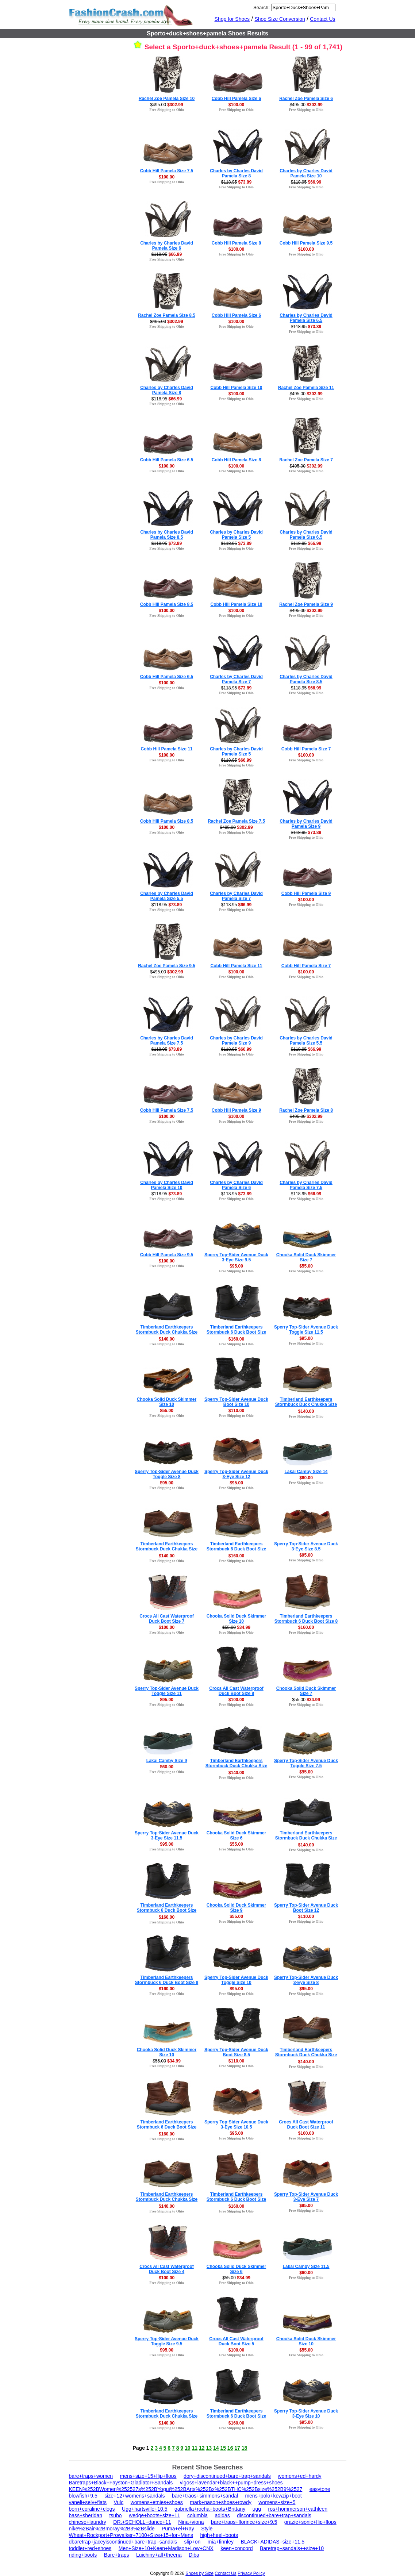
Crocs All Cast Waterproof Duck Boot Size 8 (236, 1691)
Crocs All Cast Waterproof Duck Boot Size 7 (166, 1619)
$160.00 (236, 1339)
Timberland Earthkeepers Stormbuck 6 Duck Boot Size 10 (236, 2199)
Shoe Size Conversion (279, 19)
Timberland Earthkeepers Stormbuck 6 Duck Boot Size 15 (166, 2127)
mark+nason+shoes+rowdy (220, 2502)
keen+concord (236, 2548)
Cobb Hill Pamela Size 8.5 (166, 604)
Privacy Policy (251, 2573)
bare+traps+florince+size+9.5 (244, 2522)
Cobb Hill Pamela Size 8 (236, 243)
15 (223, 2448)
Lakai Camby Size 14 (305, 1471)
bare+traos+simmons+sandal (205, 2496)
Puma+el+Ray (178, 2528)
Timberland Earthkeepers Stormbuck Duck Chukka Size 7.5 (166, 1332)
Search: (261, 7)
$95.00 (236, 1266)
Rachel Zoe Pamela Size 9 (306, 604)
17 (237, 2448)
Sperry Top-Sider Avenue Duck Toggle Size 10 (236, 1980)
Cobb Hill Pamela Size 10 (236, 387)
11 (195, 2448)
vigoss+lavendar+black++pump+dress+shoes (231, 2482)
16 (230, 2448)
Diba (194, 2555)
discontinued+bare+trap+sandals (274, 2515)
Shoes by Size (199, 2573)
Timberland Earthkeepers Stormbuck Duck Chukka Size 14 (306, 1404)
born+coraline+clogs (92, 2509)
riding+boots (83, 2555)
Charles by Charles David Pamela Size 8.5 (166, 535)
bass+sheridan (85, 2515)
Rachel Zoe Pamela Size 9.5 (166, 965)
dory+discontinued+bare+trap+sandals (227, 2476)
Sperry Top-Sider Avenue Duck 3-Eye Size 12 (236, 1474)
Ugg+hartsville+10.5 (145, 2509)
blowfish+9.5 (83, 2496)
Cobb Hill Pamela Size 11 (166, 748)
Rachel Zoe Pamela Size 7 (306, 459)
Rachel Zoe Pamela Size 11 (306, 387)
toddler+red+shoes (90, 2548)
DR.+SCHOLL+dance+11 (142, 2522)
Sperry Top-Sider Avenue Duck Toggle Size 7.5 (306, 1763)
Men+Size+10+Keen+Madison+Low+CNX (166, 2548)
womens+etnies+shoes (157, 2502)
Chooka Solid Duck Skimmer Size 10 (166, 1402)
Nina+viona (191, 2522)
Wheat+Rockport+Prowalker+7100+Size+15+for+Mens (131, 2535)
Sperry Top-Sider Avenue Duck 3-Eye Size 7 (306, 2197)
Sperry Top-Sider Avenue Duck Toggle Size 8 (167, 1474)
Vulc (118, 2502)
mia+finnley (221, 2542)
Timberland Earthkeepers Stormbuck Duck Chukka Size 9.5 (166, 1549)
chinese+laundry (87, 2522)
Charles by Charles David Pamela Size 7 (236, 679)
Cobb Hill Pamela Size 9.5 (306, 243)
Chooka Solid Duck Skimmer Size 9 (236, 1908)
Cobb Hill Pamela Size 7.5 (166, 170)
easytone (320, 2489)
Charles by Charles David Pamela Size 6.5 (306, 318)
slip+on (192, 2542)
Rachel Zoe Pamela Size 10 (167, 98)
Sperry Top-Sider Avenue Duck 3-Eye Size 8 (306, 1980)
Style (206, 2528)
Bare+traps (116, 2555)
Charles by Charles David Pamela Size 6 (166, 246)
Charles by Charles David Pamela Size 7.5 (166, 1040)
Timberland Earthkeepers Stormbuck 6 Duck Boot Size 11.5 (236, 1549)
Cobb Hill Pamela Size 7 (306, 748)
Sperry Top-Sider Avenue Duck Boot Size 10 (236, 1402)
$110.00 (236, 1410)
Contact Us (322, 19)
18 (244, 2448)
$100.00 (236, 104)
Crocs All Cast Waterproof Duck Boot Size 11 (306, 2124)
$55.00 (306, 1266)
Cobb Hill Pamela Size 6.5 (166, 459)
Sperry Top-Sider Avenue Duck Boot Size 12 (306, 1908)
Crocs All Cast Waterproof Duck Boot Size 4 (166, 2269)
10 (188, 2448)
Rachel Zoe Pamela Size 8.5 (166, 315)
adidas (222, 2515)
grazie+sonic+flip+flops (310, 2522)
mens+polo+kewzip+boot (273, 2496)
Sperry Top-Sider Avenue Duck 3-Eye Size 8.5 (306, 1546)
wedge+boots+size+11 (154, 2515)
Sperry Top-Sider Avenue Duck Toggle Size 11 (167, 1691)
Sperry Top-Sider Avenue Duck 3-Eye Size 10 (306, 2413)
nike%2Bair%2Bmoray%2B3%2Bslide (112, 2528)
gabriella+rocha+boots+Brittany (209, 2509)
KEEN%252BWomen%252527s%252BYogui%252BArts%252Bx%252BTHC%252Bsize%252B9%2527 (186, 2489)
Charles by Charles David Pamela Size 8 (236, 173)
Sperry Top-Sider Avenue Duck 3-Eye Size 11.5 (167, 1835)
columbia (197, 2515)
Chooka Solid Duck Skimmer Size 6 (236, 1835)
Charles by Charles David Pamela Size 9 (306, 824)
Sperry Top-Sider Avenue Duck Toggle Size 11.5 (306, 1329)
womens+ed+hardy (299, 2476)
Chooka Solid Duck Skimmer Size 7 (306, 1257)
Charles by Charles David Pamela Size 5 (236, 535)
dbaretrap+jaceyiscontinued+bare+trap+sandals (123, 2542)
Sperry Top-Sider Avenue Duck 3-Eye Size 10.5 (236, 2124)
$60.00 (306, 1477)
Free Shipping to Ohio (166, 110)
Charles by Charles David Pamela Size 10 (306, 173)
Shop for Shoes (232, 19)
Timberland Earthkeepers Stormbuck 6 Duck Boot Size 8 (306, 1619)
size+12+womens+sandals (134, 2496)
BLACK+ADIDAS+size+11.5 (272, 2542)
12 (202, 2448)
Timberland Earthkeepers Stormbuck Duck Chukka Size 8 (166, 2199)
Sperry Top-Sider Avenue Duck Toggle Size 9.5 (167, 2341)
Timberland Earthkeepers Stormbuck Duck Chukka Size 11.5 (306, 2054)
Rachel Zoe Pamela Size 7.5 (236, 821)
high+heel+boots (219, 2535)
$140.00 (166, 1339)
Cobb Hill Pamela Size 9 (306, 893)
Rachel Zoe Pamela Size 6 (306, 98)
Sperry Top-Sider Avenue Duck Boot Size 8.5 (236, 2052)
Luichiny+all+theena (159, 2555)
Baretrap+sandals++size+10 (292, 2548)
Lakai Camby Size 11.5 (306, 2266)
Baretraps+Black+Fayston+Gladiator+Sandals (121, 2482)
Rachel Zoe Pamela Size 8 (306, 1110)
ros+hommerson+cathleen (297, 2509)
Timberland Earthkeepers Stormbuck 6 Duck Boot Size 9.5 (236, 1332)
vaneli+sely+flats (88, 2502)
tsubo (115, 2515)
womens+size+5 (276, 2502)
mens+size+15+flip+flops (148, 2476)
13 (209, 2448)
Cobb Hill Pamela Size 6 (236, 98)
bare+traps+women (91, 2476)
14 (216, 2448)
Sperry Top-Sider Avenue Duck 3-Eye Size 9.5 (236, 1257)
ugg (257, 2509)
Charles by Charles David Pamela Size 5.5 (166, 896)
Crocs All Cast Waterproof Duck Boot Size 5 (236, 2341)
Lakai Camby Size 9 (166, 1760)
